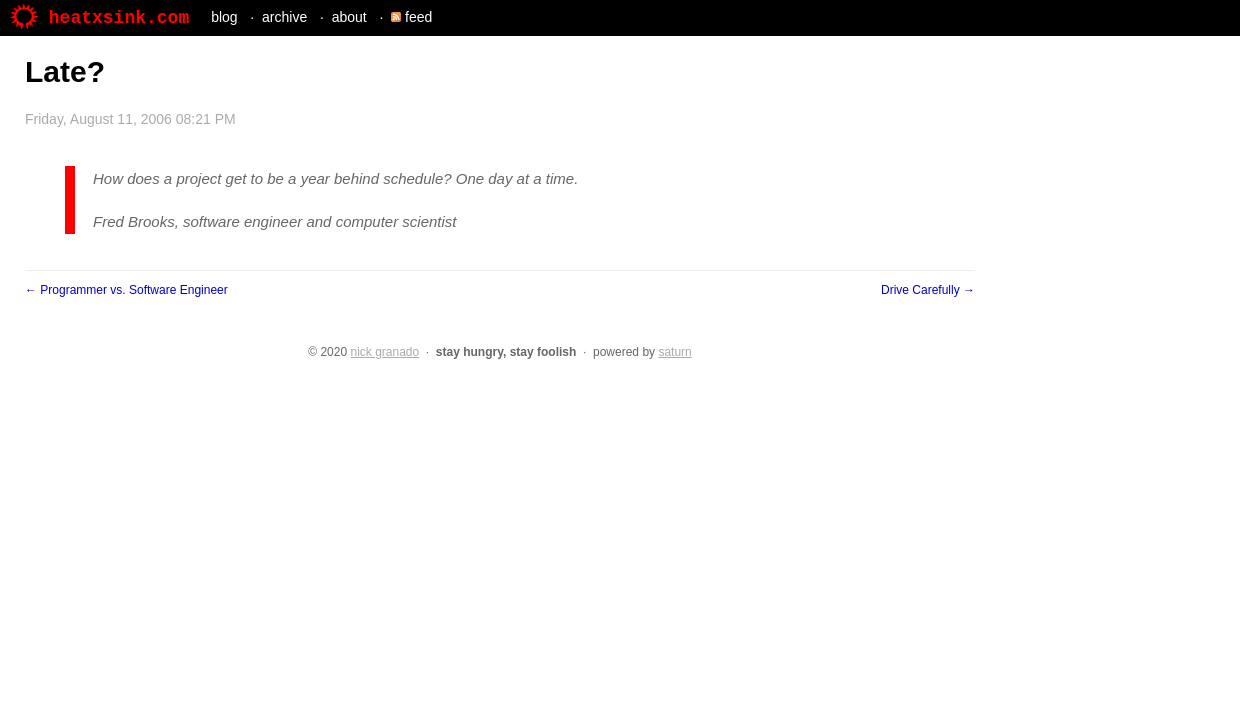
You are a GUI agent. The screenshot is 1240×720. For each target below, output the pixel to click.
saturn (674, 352)
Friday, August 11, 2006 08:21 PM (130, 119)
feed (411, 17)
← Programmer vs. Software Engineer (126, 290)
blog (224, 17)
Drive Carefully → (928, 290)
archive (284, 17)
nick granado (384, 352)
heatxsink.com (99, 18)
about (349, 17)
